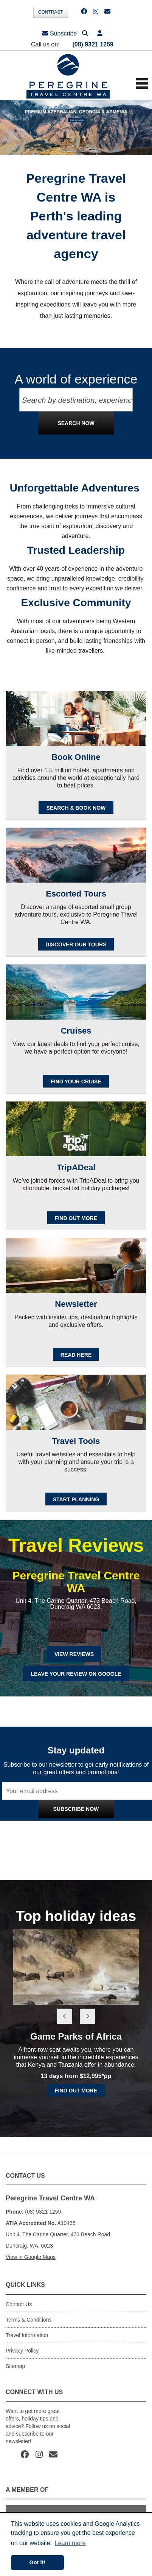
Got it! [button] (37, 2562)
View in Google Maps (31, 2257)
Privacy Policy (108, 1825)
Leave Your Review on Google (76, 1674)
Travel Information (27, 2335)
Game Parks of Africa (76, 2036)
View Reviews (74, 1654)
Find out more (76, 2091)
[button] (99, 33)
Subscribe (59, 33)
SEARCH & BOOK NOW (75, 808)
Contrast (50, 12)
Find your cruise (76, 1081)
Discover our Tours (76, 944)
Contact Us (19, 2304)
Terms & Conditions (28, 2320)
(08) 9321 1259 (92, 44)
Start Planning (76, 1499)
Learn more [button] (70, 2543)
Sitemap (15, 2366)
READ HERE (76, 1355)
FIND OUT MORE (76, 1218)
